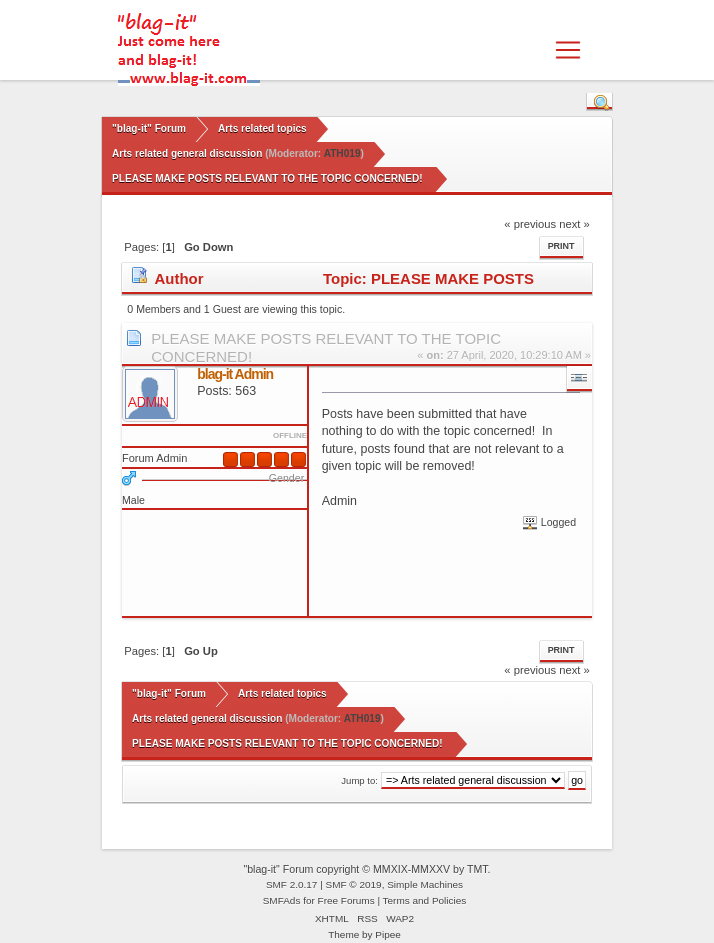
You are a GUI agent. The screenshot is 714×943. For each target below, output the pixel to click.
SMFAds (282, 900)
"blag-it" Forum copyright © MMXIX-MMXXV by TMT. (366, 869)
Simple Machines (425, 884)
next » (574, 224)
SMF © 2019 (354, 884)
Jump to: (359, 780)
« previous (530, 224)
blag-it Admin (235, 374)
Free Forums (346, 900)
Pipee (388, 934)
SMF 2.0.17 (292, 884)
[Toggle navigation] (568, 50)
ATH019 (342, 153)
